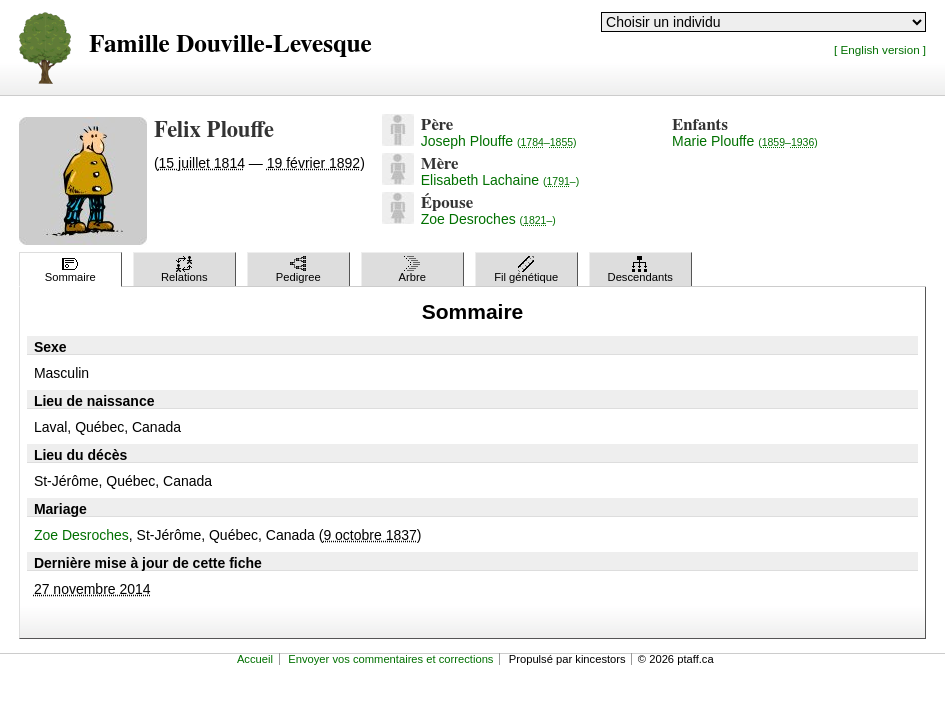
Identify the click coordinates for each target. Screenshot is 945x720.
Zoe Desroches (488, 219)
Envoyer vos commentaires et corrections (390, 659)
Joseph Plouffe (499, 141)
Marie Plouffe (745, 141)
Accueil (255, 659)
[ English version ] (880, 49)
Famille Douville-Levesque (230, 44)
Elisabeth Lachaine (500, 180)
